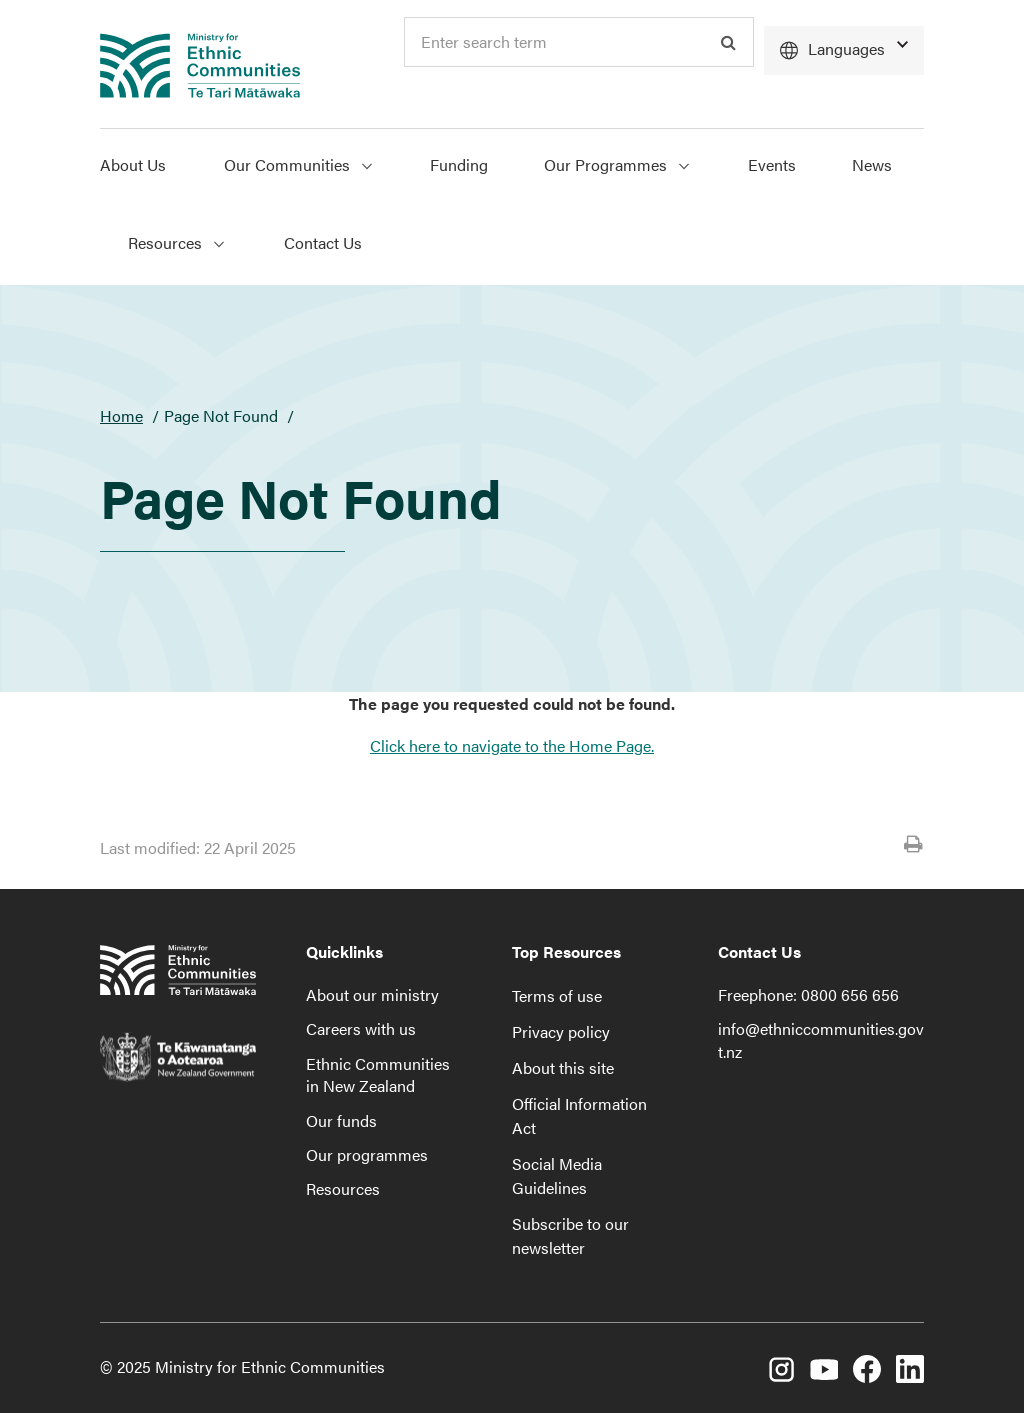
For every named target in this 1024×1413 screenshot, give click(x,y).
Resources (343, 1188)
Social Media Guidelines (557, 1175)
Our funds (341, 1120)
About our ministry (372, 994)
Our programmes (367, 1154)
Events (772, 164)
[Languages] (844, 50)
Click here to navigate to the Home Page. (512, 745)
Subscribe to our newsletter (570, 1235)
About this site (563, 1067)
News (872, 164)
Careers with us (361, 1028)
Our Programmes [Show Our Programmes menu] (616, 164)
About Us (133, 164)
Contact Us (323, 242)
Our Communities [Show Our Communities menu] (298, 164)
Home (121, 415)
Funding (459, 164)
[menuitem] (148, 168)
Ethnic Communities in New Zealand (378, 1074)
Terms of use (557, 995)
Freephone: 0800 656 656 (808, 994)
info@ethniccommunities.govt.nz (821, 1039)
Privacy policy (561, 1031)
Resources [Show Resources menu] (176, 242)
